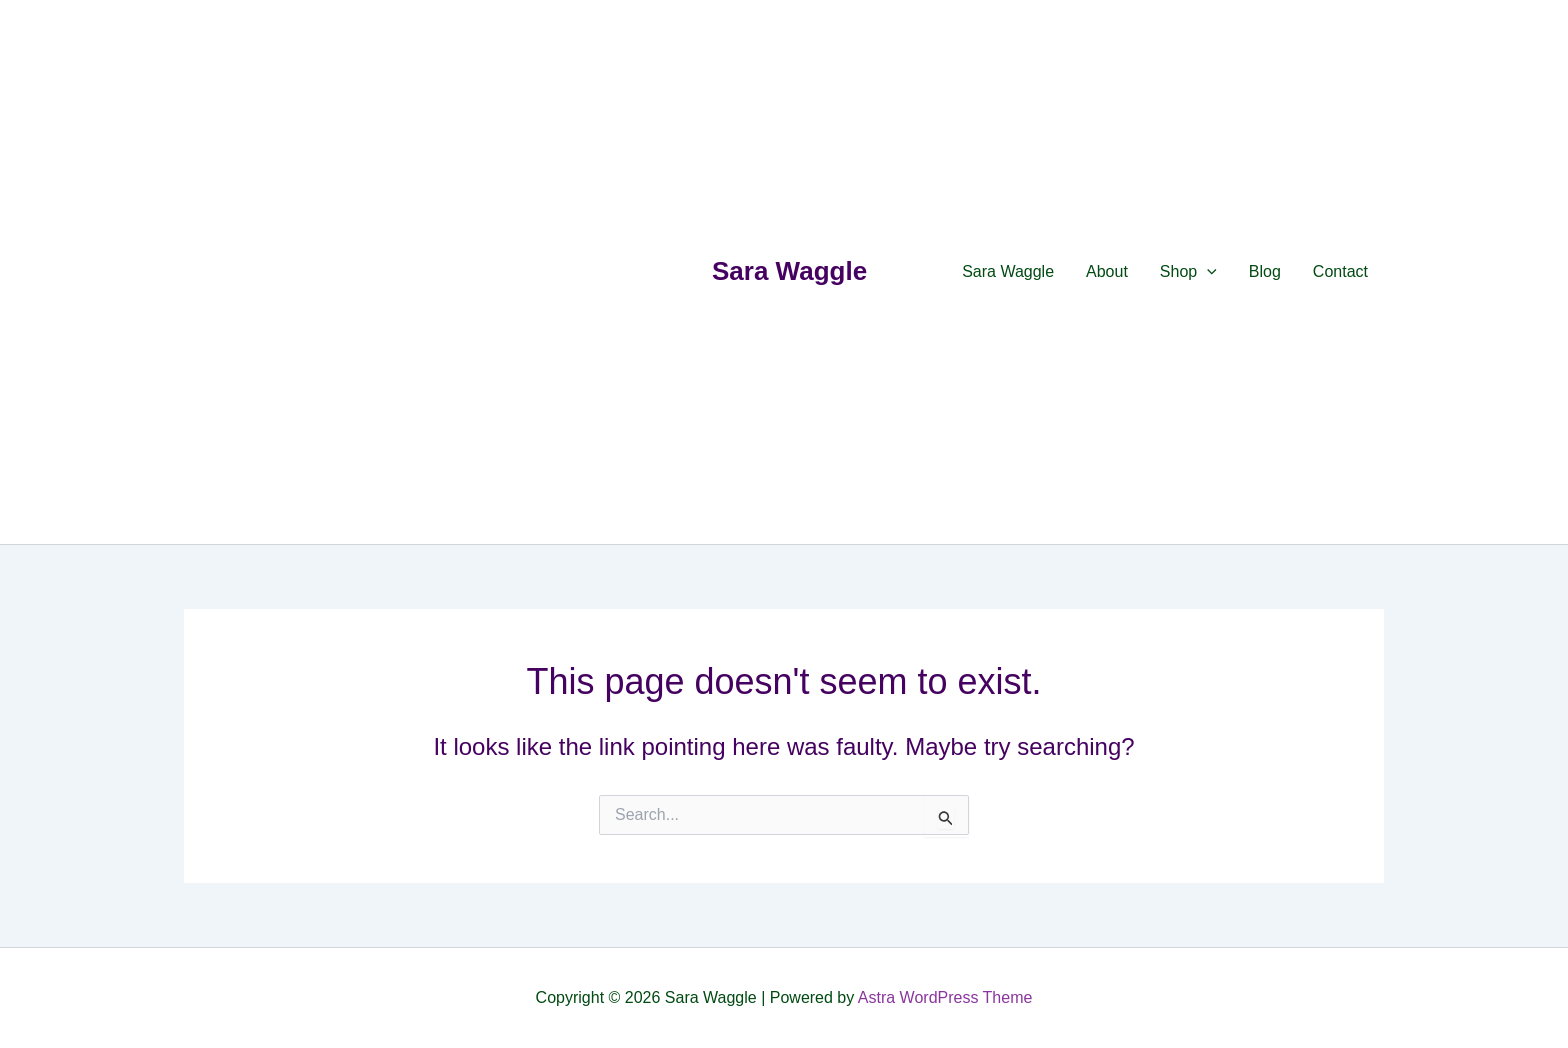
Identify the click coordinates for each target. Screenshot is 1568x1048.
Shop (1188, 272)
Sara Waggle (789, 271)
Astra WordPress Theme (945, 997)
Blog (1265, 271)
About (1107, 271)
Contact (1340, 271)
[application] (1207, 272)
